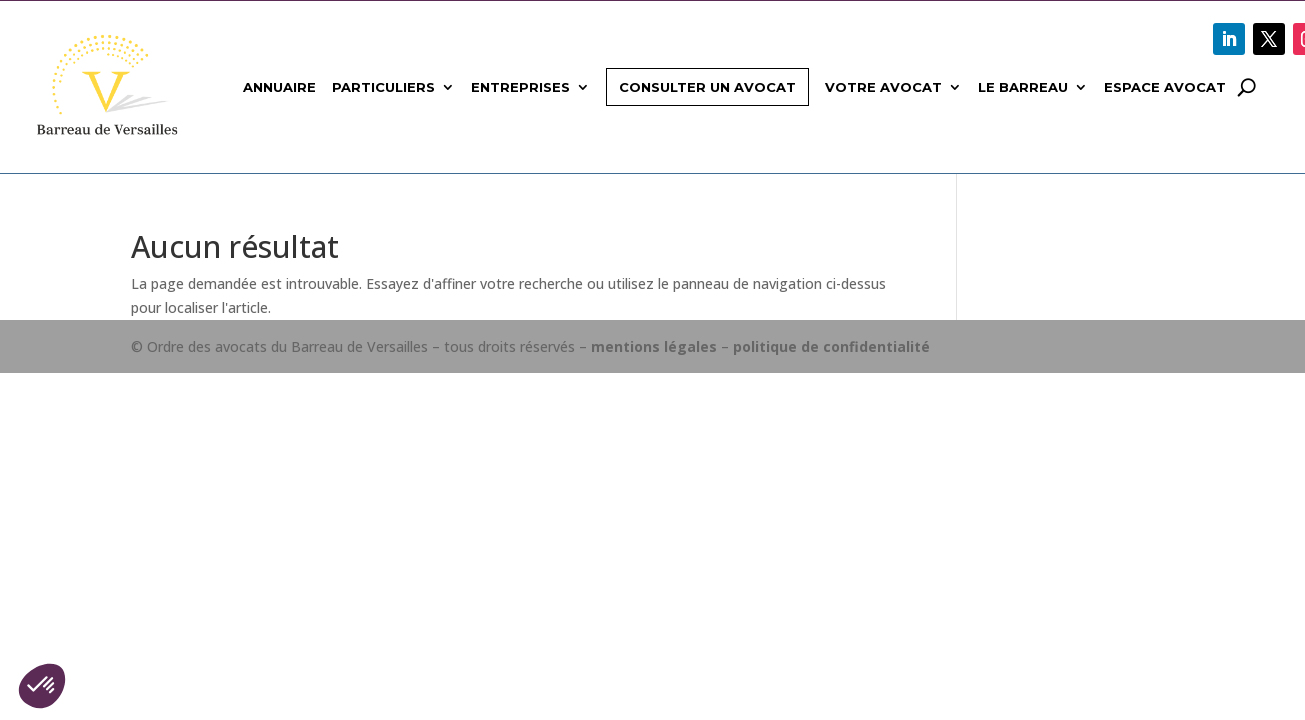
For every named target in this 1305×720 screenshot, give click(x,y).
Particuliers (383, 87)
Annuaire (279, 87)
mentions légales (654, 346)
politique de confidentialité (831, 346)
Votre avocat (883, 87)
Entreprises (520, 87)
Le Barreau (1023, 87)
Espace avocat (1165, 87)
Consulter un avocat (707, 87)
